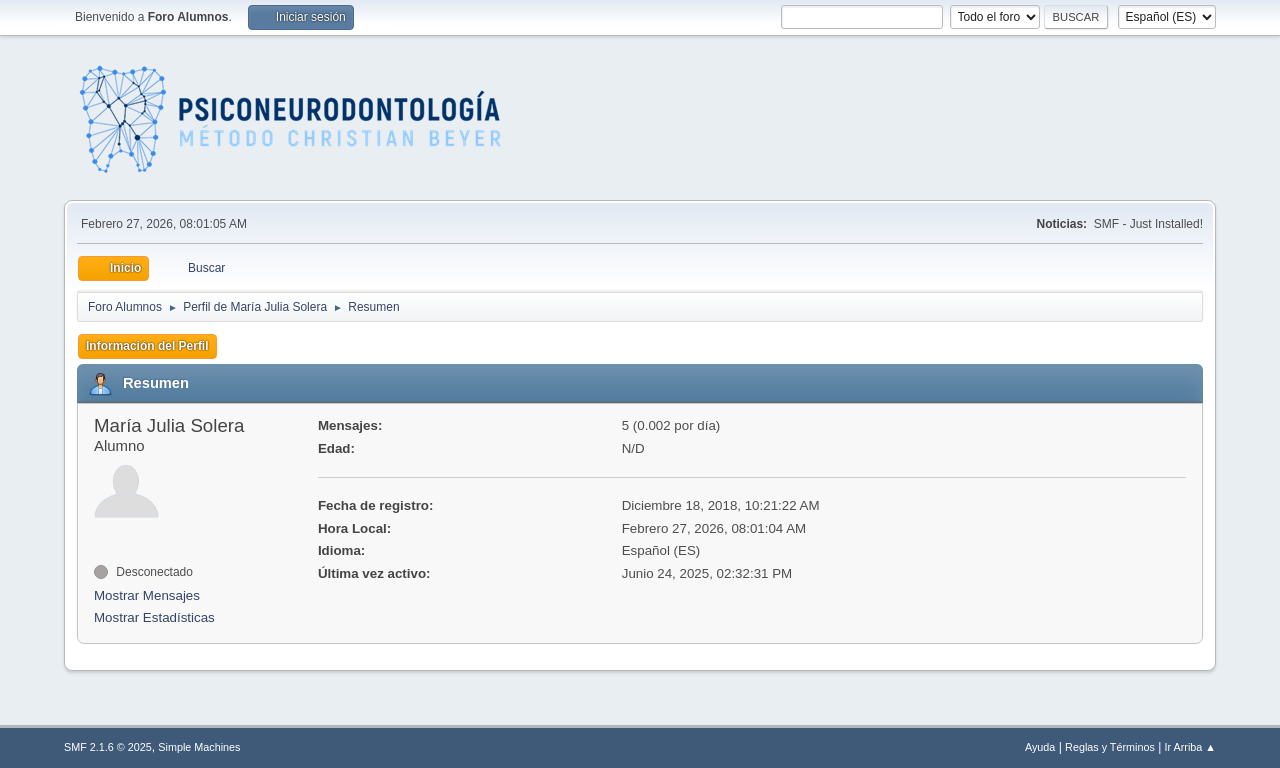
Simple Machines (199, 747)
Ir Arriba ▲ (1190, 747)
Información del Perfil (147, 346)
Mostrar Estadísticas (154, 617)
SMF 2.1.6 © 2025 (108, 747)
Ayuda (1040, 747)
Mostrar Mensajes (147, 595)
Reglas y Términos (1110, 747)
